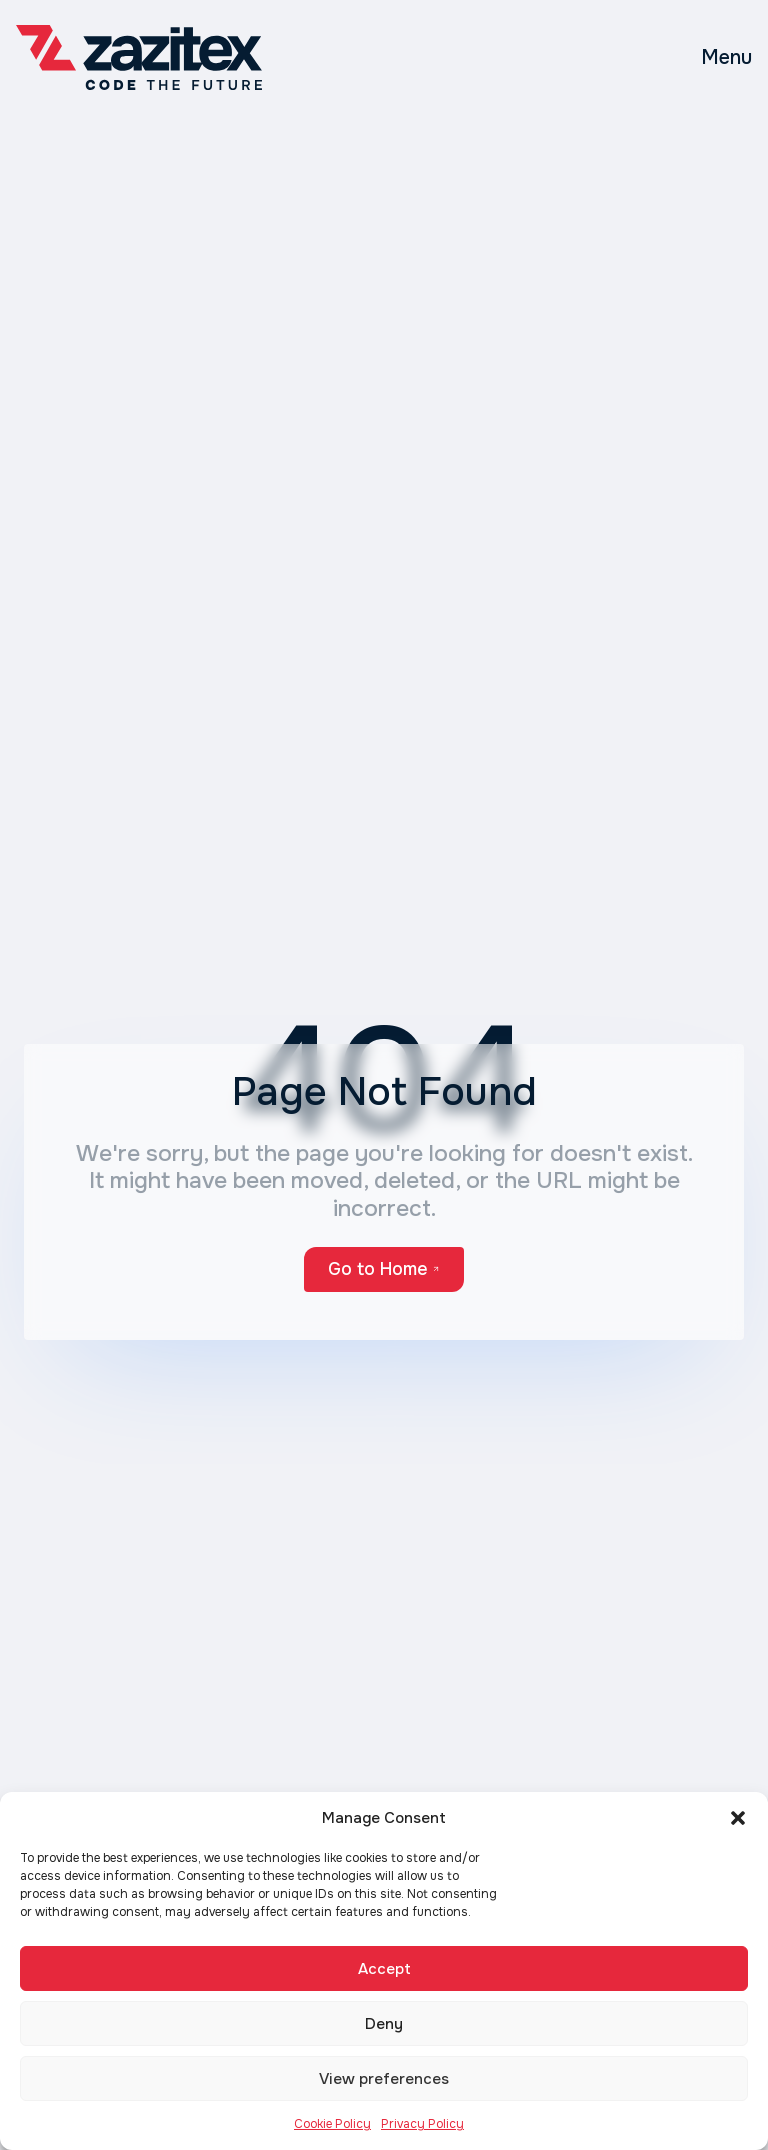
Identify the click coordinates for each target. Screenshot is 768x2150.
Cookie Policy (332, 2124)
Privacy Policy (422, 2124)
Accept (384, 1969)
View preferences (384, 2079)
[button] (738, 1818)
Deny (384, 2024)
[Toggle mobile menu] (726, 58)
